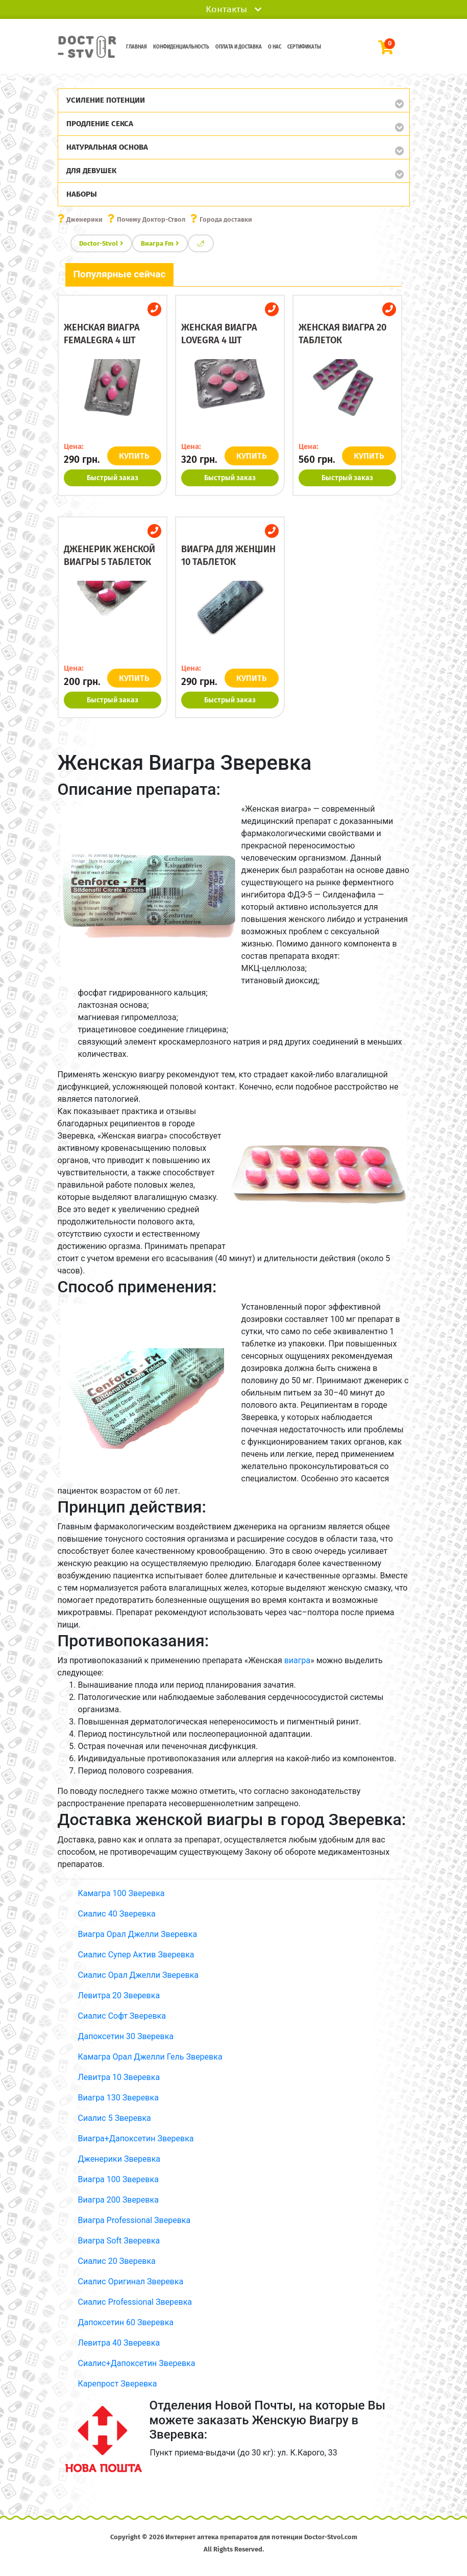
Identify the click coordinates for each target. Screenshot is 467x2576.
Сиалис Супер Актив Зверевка (136, 1954)
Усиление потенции (105, 100)
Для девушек (91, 170)
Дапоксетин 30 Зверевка (126, 2036)
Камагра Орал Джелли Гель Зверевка (150, 2057)
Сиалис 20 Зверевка (117, 2261)
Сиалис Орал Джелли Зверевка (138, 1975)
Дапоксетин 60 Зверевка (126, 2322)
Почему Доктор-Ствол (151, 219)
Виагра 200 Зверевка (118, 2200)
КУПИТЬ (134, 456)
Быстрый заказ (112, 478)
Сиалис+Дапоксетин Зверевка (136, 2363)
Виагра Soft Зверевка (119, 2241)
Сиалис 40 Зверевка (117, 1914)
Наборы (81, 194)
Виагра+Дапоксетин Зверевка (136, 2138)
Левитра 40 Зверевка (119, 2343)
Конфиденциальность (181, 47)
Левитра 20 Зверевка (119, 1995)
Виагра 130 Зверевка (118, 2097)
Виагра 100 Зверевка (118, 2179)
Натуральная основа (107, 147)
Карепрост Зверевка (117, 2384)
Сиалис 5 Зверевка (114, 2118)
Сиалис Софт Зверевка (122, 2016)
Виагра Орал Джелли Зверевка (138, 1934)
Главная (136, 47)
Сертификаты (304, 47)
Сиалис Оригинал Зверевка (131, 2281)
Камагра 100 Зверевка (121, 1893)
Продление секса (99, 123)
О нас (274, 47)
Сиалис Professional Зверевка (135, 2302)
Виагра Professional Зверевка (134, 2220)
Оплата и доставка (238, 47)
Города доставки (226, 219)
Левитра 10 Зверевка (119, 2077)
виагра (297, 1660)
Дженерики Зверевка (119, 2159)
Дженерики (84, 219)
